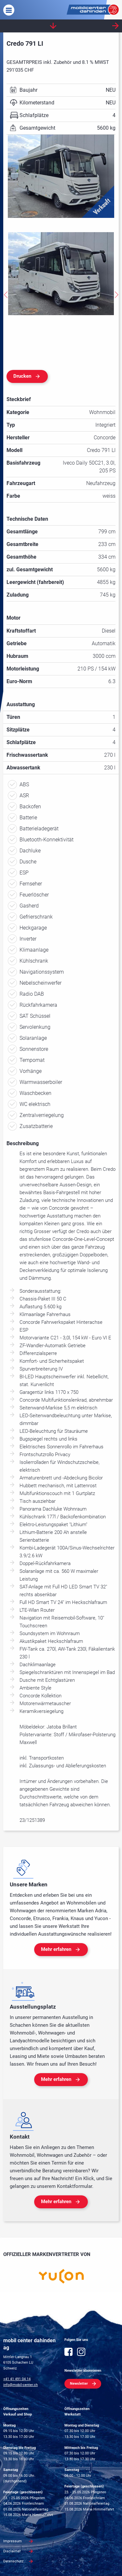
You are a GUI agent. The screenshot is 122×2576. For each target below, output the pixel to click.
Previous (5, 294)
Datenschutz (13, 2561)
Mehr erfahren (56, 1949)
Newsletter (79, 2383)
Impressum (12, 2541)
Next (116, 294)
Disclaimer (12, 2551)
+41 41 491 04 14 (17, 2379)
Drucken (22, 376)
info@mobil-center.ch (20, 2385)
